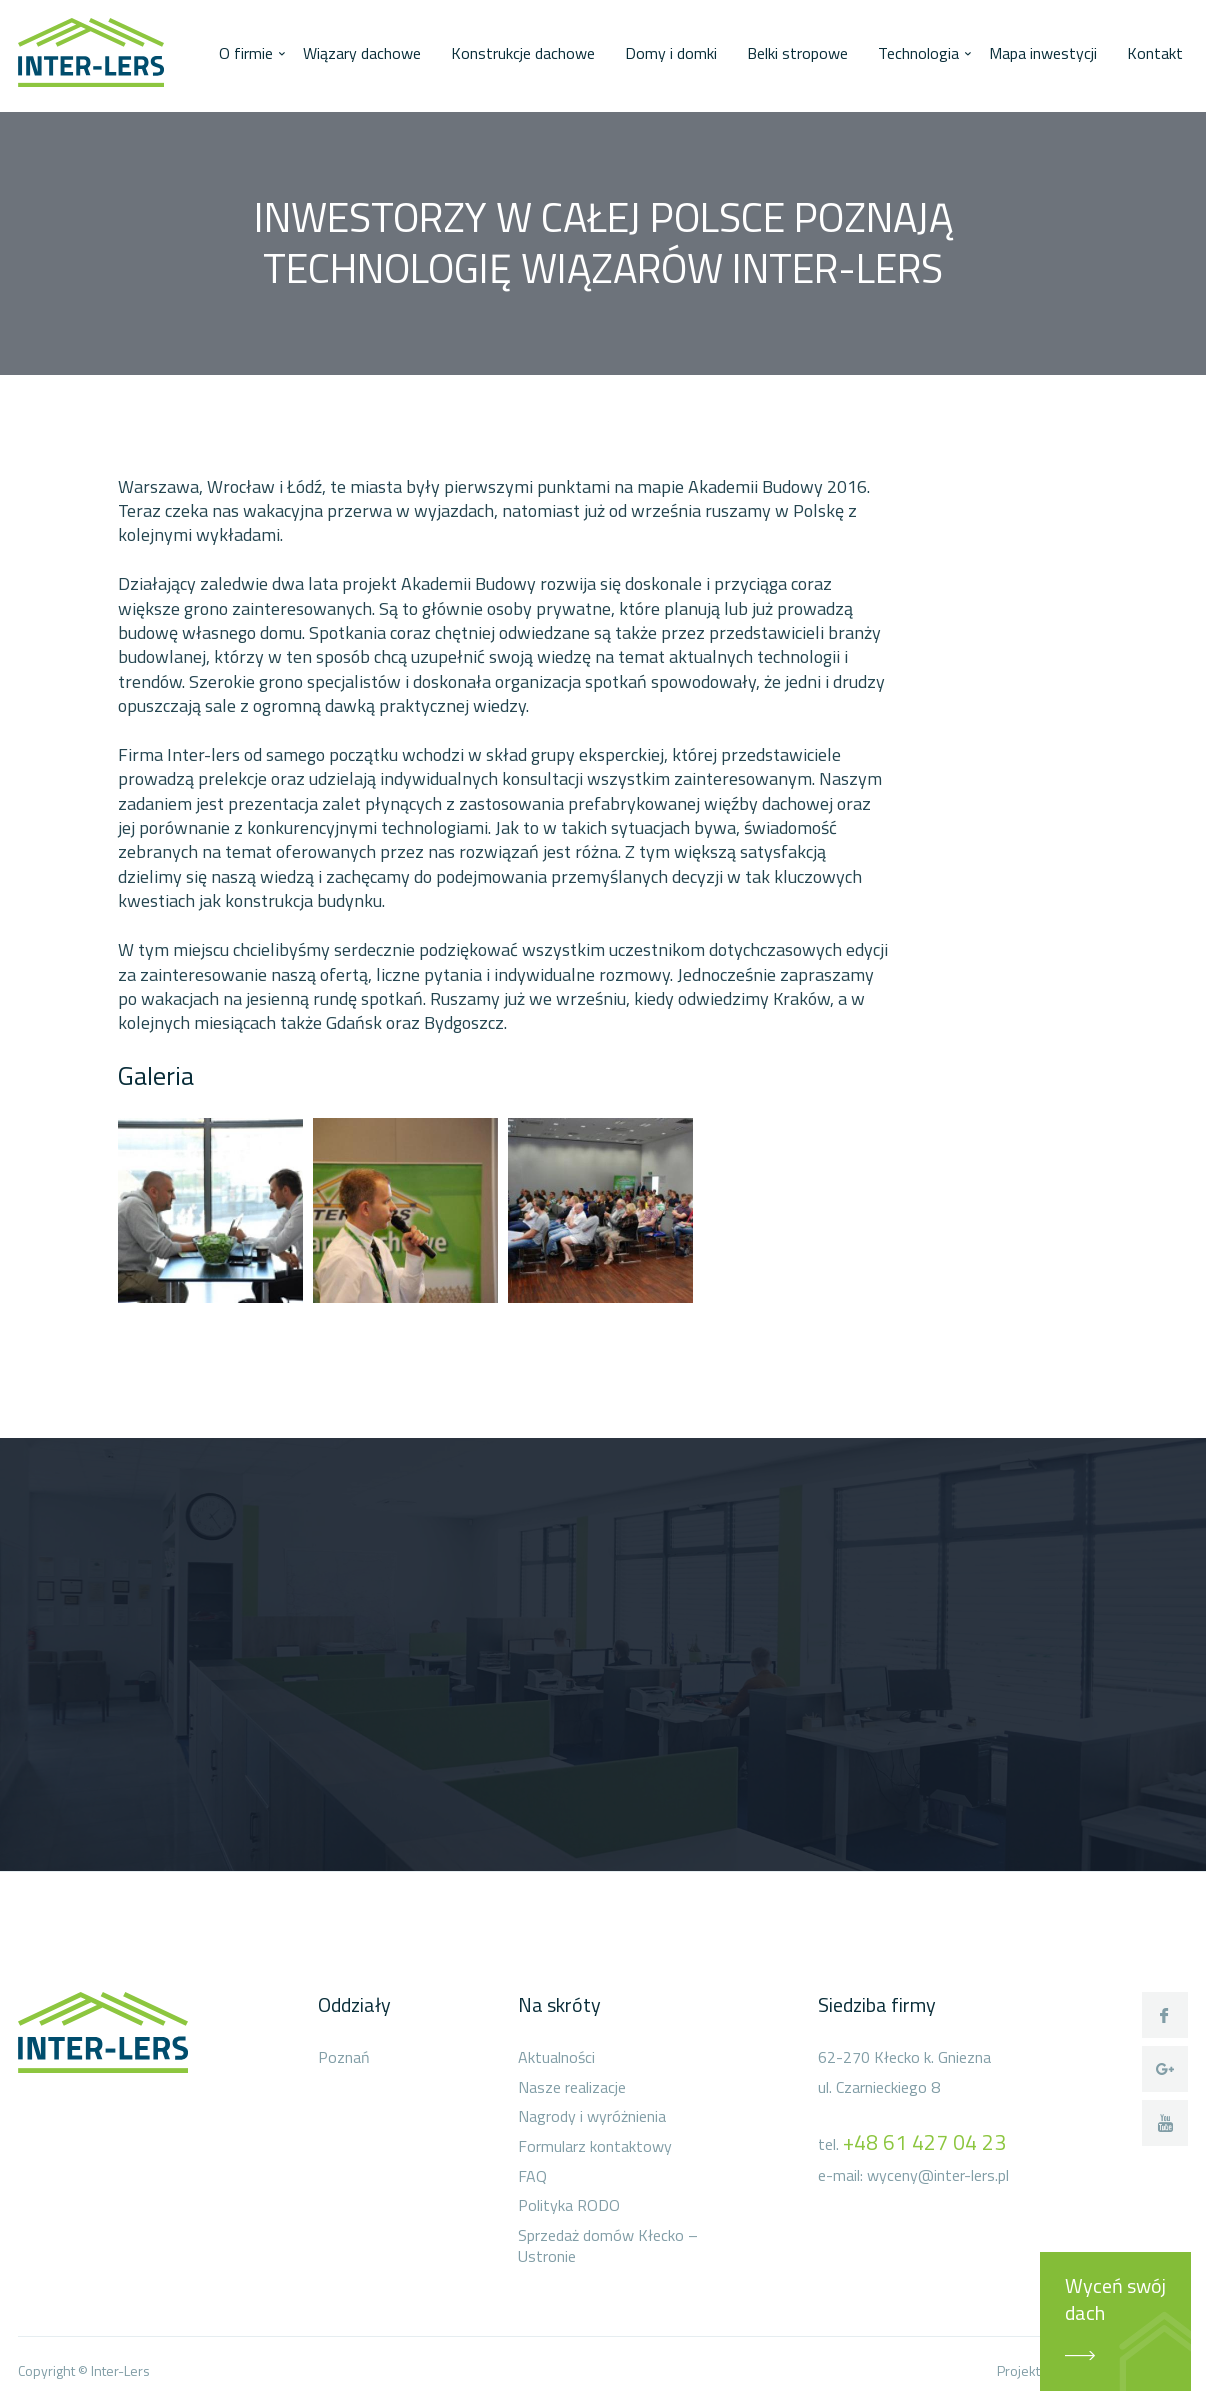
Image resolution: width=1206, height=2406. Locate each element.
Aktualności (556, 2058)
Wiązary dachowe (362, 53)
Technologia (918, 53)
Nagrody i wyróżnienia (592, 2117)
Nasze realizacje (572, 2088)
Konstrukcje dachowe (523, 53)
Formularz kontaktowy (595, 2147)
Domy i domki (671, 53)
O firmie (246, 53)
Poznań (344, 2058)
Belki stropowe (797, 53)
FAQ (532, 2177)
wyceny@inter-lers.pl (938, 2175)
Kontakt (1155, 53)
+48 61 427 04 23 (924, 2142)
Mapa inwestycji (1043, 53)
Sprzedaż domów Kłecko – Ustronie (608, 2246)
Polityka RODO (569, 2206)
